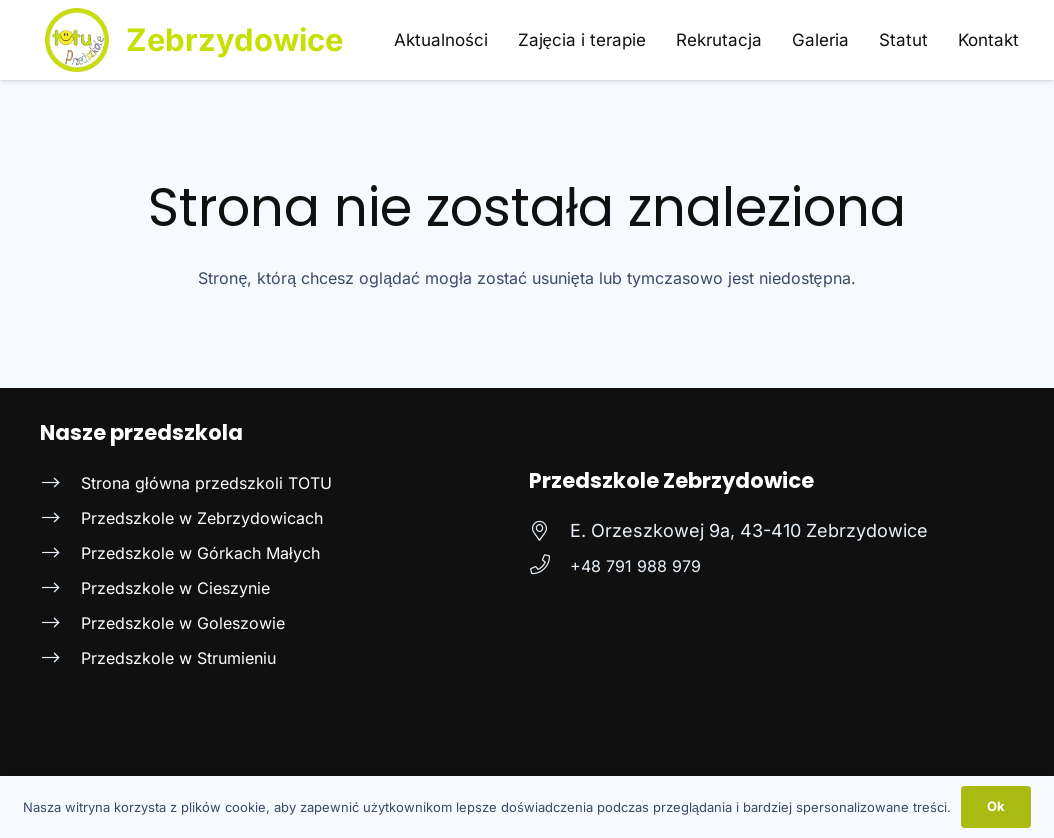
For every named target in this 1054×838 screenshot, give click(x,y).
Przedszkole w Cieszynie (175, 588)
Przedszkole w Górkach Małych (200, 553)
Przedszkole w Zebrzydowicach (202, 518)
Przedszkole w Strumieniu (178, 658)
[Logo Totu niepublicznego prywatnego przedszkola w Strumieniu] (77, 40)
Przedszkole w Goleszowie (183, 623)
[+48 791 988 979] (549, 566)
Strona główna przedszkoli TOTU (206, 483)
